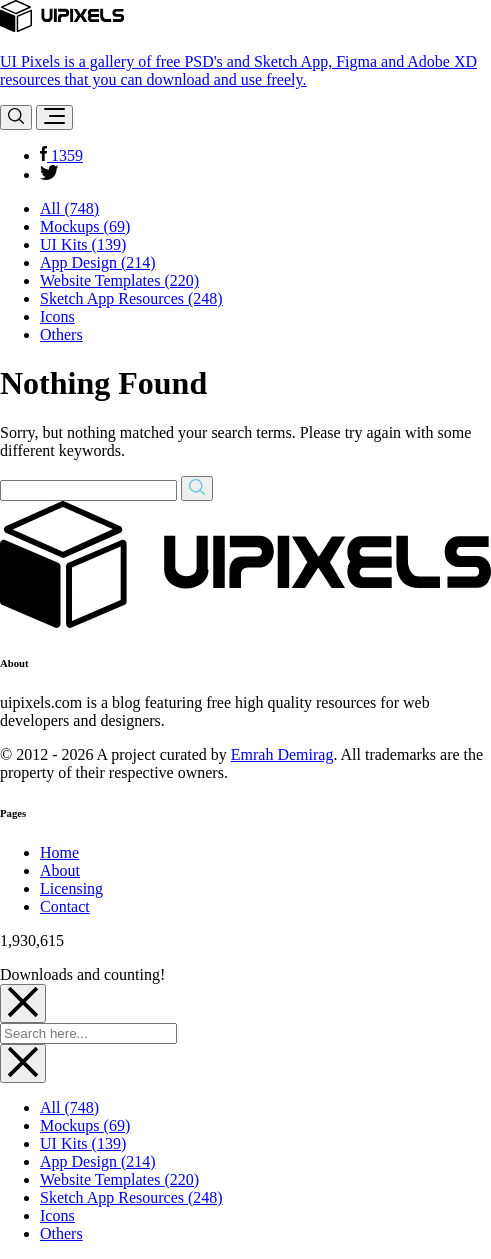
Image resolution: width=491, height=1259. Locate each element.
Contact (65, 906)
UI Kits (83, 244)
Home (59, 852)
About (60, 870)
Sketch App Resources (131, 298)
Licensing (71, 888)
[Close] (23, 1003)
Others (61, 334)
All (69, 208)
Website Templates (119, 280)
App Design (98, 262)
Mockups (85, 226)
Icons (57, 316)
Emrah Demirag (282, 754)
